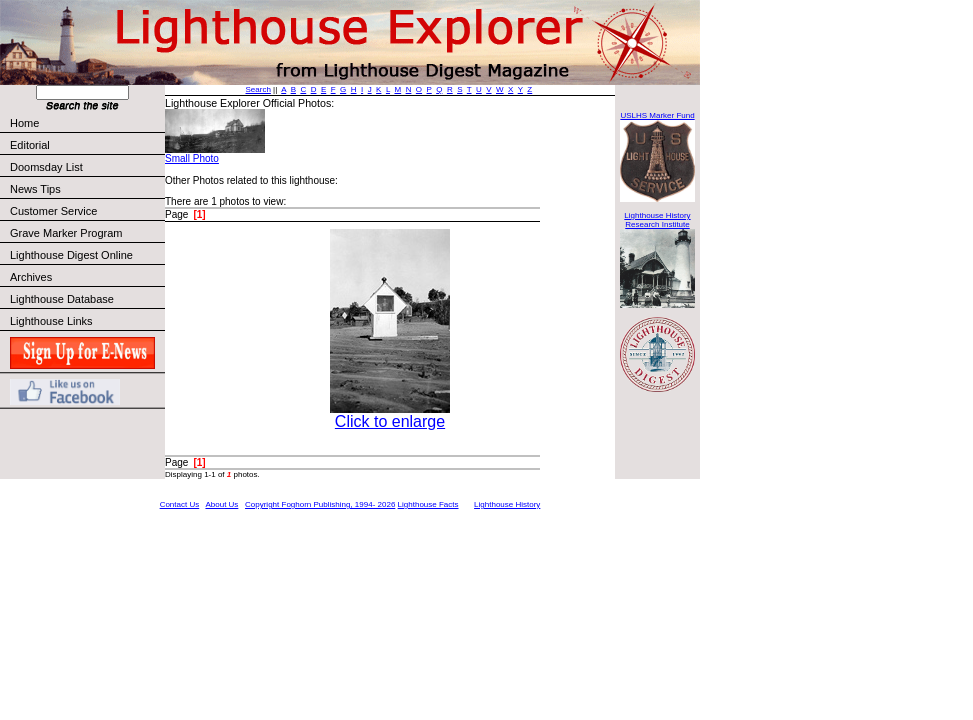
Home (24, 123)
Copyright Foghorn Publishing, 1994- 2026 (320, 504)
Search (258, 89)
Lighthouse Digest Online (71, 255)
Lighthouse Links (51, 321)
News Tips (35, 189)
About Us (221, 504)
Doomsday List (46, 167)
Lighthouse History (507, 504)
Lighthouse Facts (428, 504)
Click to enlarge (390, 421)
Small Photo (192, 158)
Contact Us (180, 504)
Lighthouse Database (62, 299)
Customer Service (86, 211)
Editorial (86, 145)
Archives (31, 277)
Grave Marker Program (66, 233)
